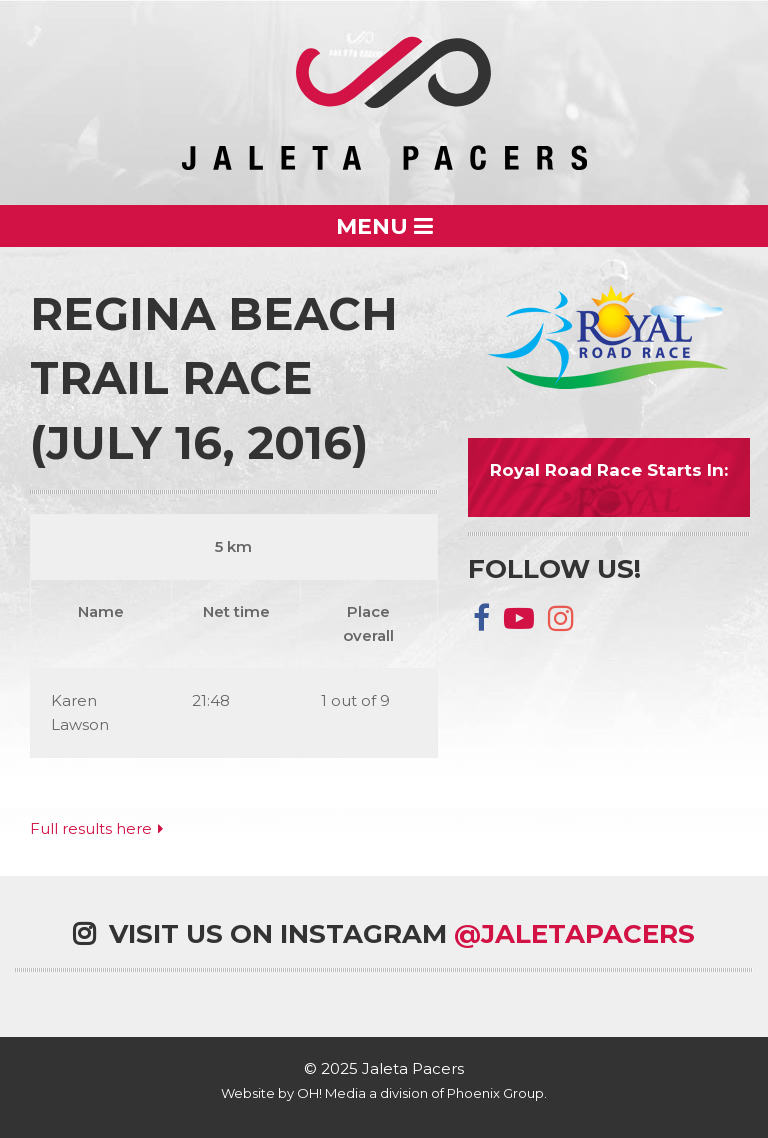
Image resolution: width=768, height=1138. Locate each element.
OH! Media (331, 1093)
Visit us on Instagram (384, 934)
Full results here (91, 828)
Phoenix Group (495, 1093)
